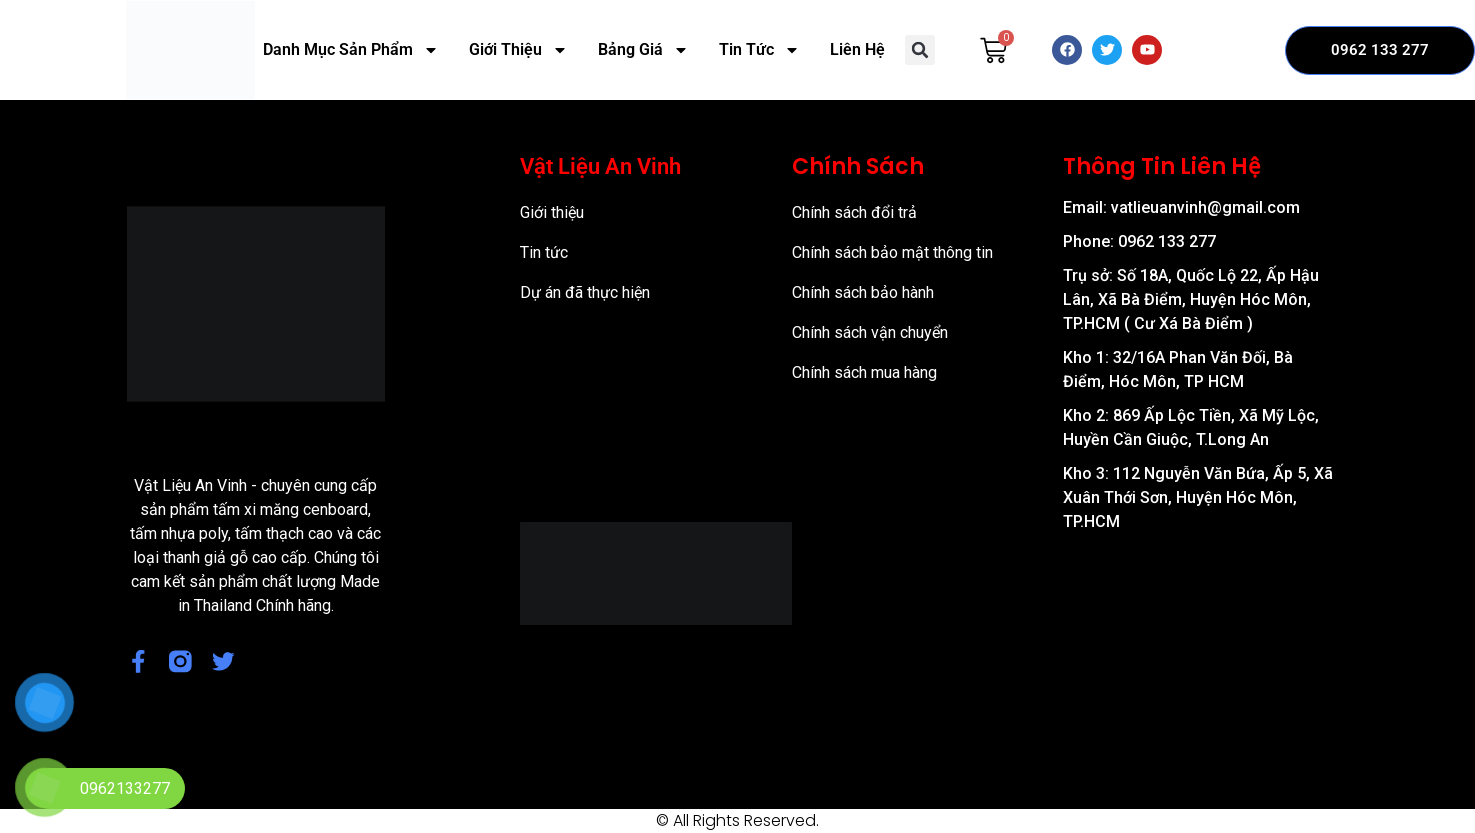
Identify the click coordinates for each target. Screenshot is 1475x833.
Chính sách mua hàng (864, 372)
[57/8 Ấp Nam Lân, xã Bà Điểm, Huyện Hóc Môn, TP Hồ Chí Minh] (1198, 655)
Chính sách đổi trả (854, 212)
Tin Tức (759, 50)
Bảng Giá (643, 50)
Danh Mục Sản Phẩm (351, 50)
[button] (920, 50)
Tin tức (544, 252)
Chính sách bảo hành (863, 292)
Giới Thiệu (518, 50)
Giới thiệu (552, 212)
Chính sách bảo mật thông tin (892, 252)
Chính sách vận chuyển (870, 332)
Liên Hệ (857, 49)
